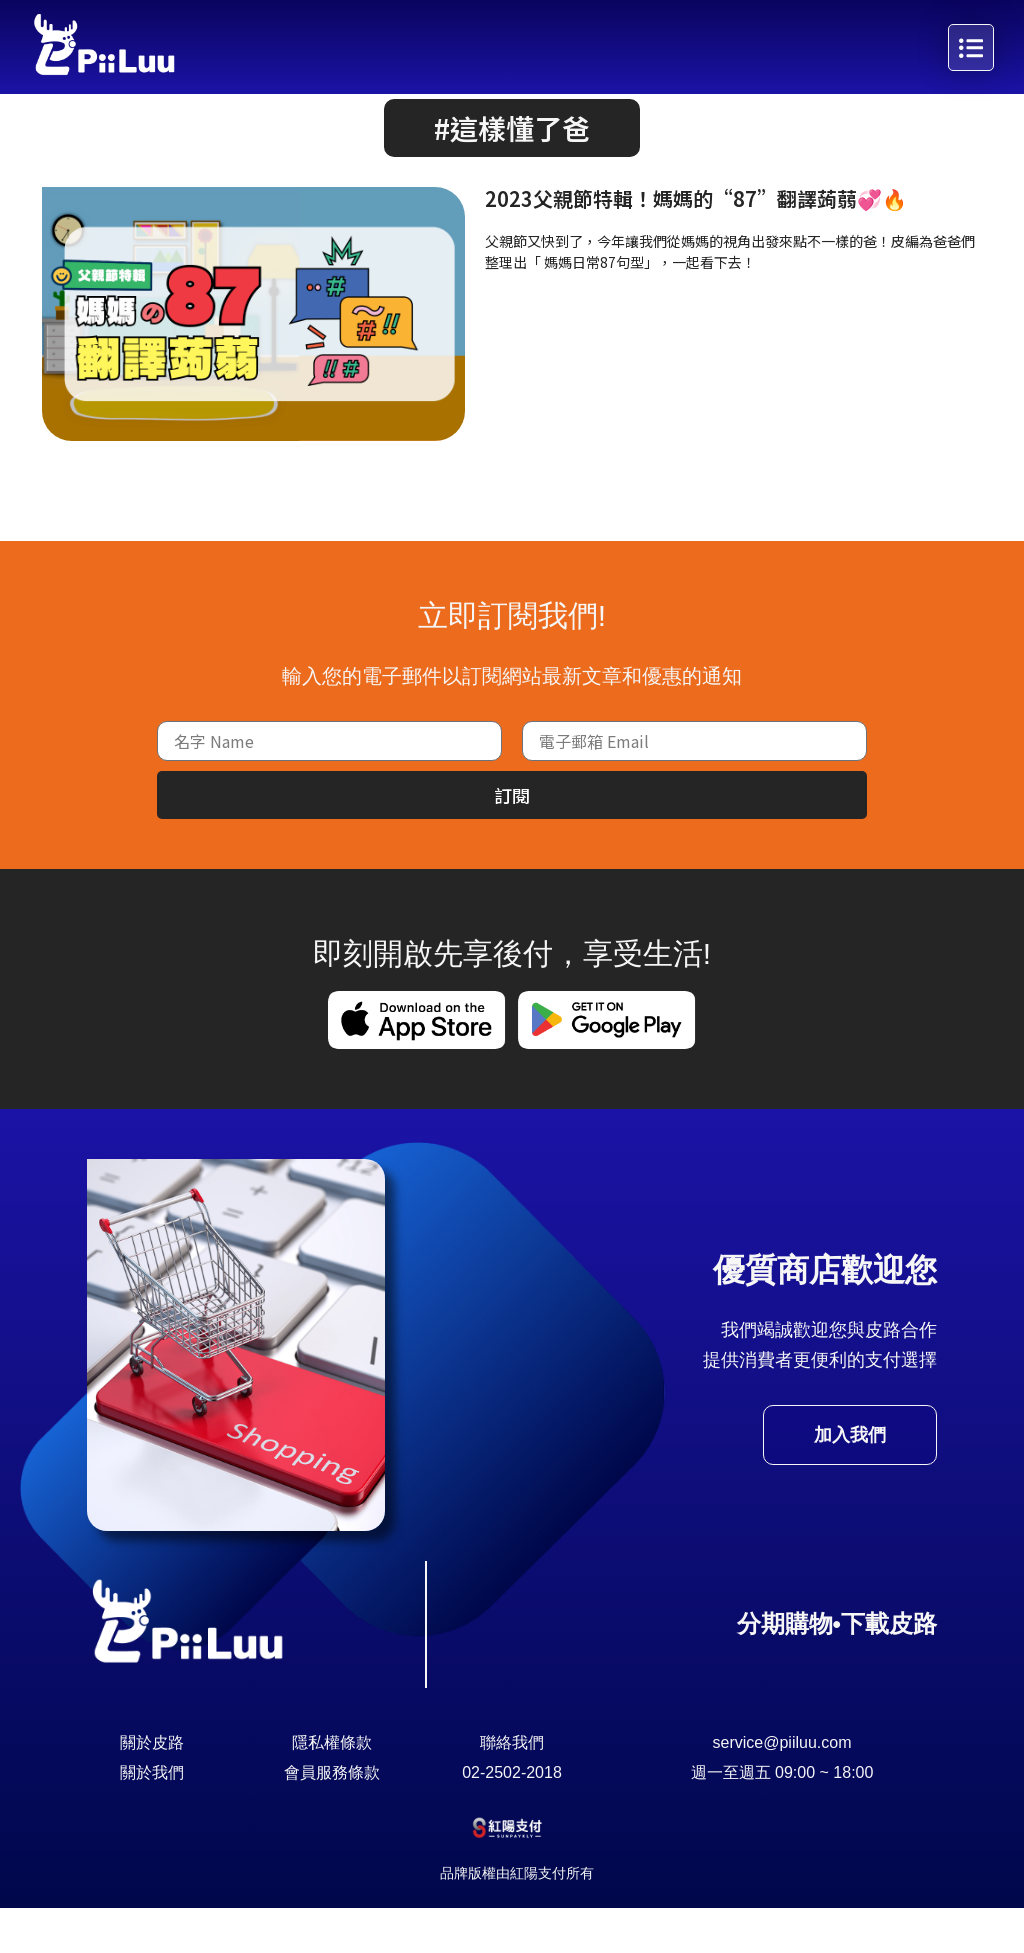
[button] (512, 173)
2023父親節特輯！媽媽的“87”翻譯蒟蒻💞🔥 (696, 243)
